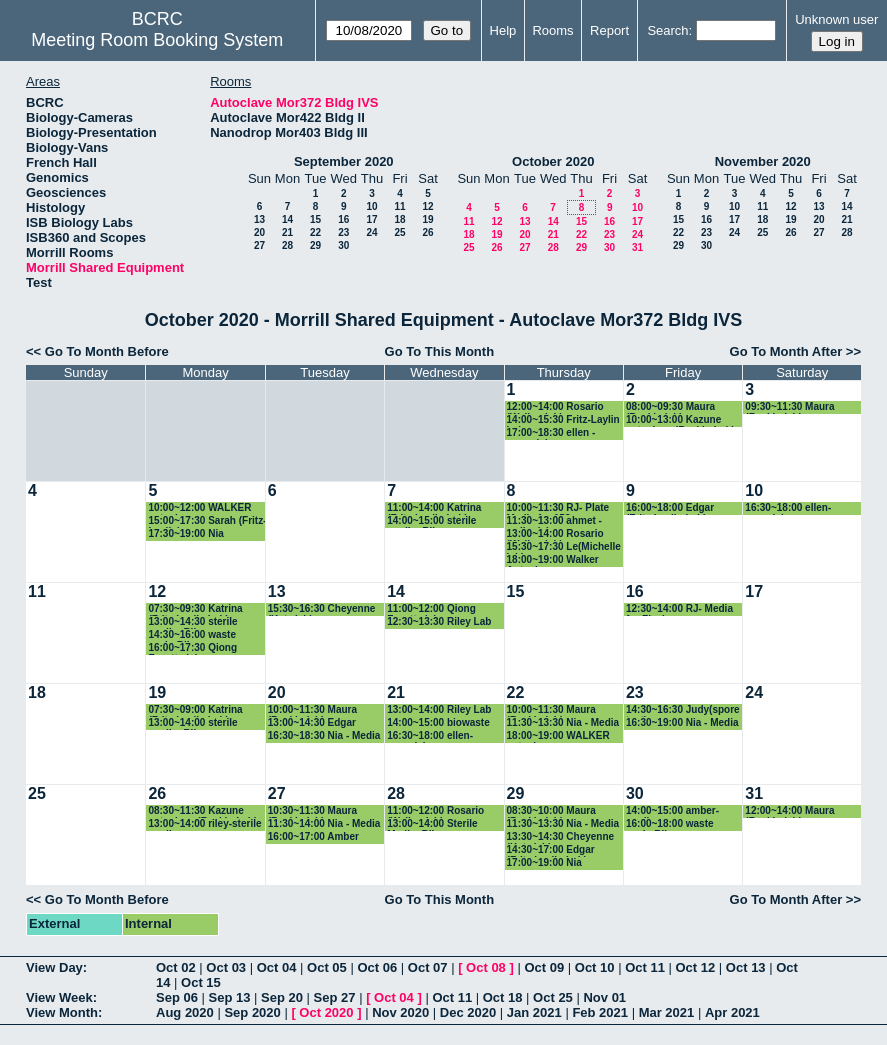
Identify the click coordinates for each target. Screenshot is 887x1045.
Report (609, 30)
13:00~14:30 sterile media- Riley (192, 622)
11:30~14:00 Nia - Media (324, 823)
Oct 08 (486, 967)
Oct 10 (595, 967)
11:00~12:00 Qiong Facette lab (431, 609)
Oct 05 (327, 967)
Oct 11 (645, 967)
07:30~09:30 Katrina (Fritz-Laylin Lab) (195, 609)
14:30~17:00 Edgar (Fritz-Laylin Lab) (551, 850)
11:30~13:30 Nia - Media (563, 722)
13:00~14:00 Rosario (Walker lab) (555, 534)
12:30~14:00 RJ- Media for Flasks (679, 609)
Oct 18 (503, 997)
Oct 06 (377, 967)
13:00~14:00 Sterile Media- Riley (432, 824)
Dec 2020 (468, 1012)
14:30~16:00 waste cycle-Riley (192, 635)
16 (343, 219)
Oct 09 (544, 967)
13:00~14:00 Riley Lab (439, 709)
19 (427, 219)
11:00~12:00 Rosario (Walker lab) (435, 811)
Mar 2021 (667, 1012)
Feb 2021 (600, 1012)
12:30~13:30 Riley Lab (439, 621)
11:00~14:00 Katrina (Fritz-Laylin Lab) (434, 508)
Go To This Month (440, 351)
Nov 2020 (400, 1012)
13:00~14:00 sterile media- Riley (192, 723)
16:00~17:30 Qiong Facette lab (192, 648)
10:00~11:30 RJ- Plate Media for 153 (558, 508)
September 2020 (344, 161)
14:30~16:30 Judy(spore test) (683, 710)
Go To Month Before (107, 351)
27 (259, 245)
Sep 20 (282, 997)
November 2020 (763, 161)
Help (503, 30)
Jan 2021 (534, 1012)
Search (667, 30)
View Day (54, 967)
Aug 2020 (185, 1012)
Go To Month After (786, 351)
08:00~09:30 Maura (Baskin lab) (670, 407)
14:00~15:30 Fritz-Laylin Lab (563, 420)
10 (371, 206)
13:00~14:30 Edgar (312, 722)
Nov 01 (604, 997)
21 (287, 232)
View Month (62, 1012)
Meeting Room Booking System (157, 40)
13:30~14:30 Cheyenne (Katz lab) (561, 837)
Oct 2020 (326, 1012)
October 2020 (553, 161)
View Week (59, 997)
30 (343, 245)
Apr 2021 (732, 1012)
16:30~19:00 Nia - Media (682, 722)
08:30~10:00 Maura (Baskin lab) (551, 811)
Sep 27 (335, 997)
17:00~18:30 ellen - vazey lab (551, 433)
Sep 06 (177, 997)
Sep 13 (230, 997)
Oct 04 (277, 967)
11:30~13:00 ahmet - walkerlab (554, 521)
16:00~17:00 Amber (313, 836)
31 (637, 247)
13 (259, 219)
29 (315, 245)
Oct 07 (428, 967)
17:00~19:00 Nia (544, 862)
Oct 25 (553, 997)
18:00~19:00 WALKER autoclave (558, 736)
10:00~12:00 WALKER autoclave (199, 508)
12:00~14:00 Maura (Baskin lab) (789, 811)
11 (399, 206)
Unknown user (836, 19)
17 (371, 219)
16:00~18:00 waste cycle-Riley (670, 824)
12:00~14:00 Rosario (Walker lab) (555, 407)
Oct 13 (746, 967)
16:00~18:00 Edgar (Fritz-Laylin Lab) (670, 508)
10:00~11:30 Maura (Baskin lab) (312, 710)
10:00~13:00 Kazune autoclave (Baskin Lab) (680, 420)
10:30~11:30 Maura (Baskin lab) (312, 811)
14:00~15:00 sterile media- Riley (431, 521)
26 (427, 232)
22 (315, 232)
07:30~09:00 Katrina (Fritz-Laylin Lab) (195, 710)
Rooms (552, 30)
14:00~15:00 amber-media (672, 811)
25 (399, 232)
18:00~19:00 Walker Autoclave (553, 560)
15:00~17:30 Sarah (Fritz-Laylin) (207, 521)
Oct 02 (176, 967)
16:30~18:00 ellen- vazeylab (788, 508)
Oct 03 (226, 967)
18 (399, 219)
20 (259, 232)
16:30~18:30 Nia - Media (324, 735)
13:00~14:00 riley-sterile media (204, 824)
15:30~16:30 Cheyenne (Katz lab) (322, 609)
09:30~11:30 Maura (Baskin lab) (789, 407)
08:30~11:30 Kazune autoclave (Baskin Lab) (202, 811)
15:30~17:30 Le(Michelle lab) (564, 547)
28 (287, 245)
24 (371, 232)
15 (315, 219)
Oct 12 (696, 967)
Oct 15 (201, 982)
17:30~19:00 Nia (185, 533)
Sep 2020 (252, 1012)
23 (343, 232)
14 (287, 219)
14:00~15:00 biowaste (438, 722)
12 (427, 206)
